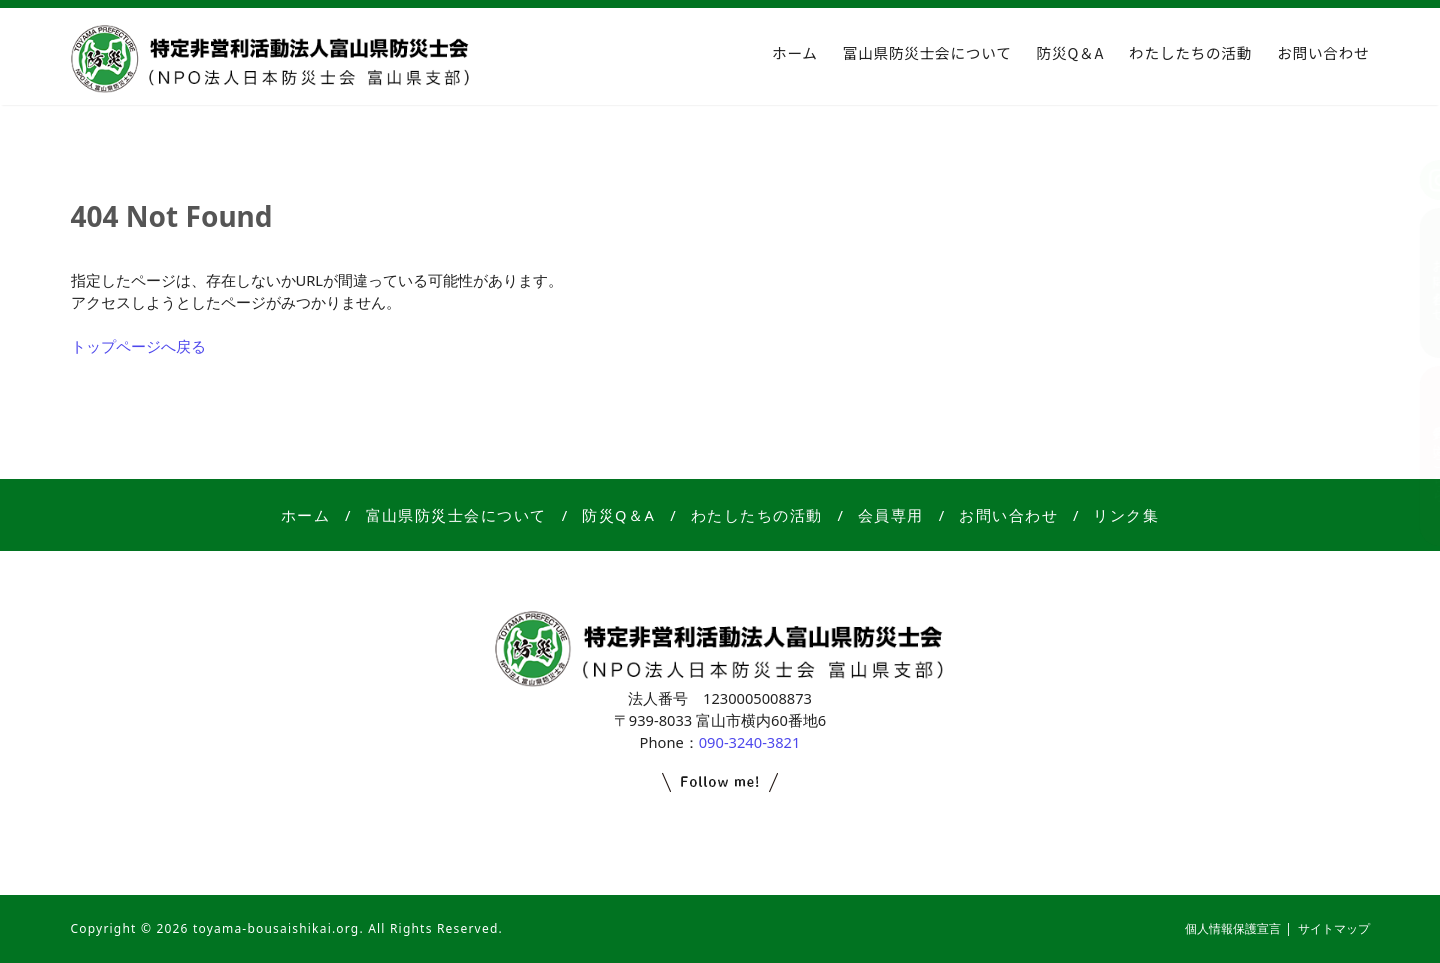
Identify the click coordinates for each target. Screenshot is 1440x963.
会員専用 (891, 515)
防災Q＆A (1070, 52)
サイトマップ (1334, 928)
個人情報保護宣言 (1233, 928)
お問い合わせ (1323, 52)
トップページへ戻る (138, 346)
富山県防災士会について (927, 52)
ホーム (795, 52)
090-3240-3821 (750, 742)
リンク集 (1126, 515)
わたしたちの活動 (1190, 52)
